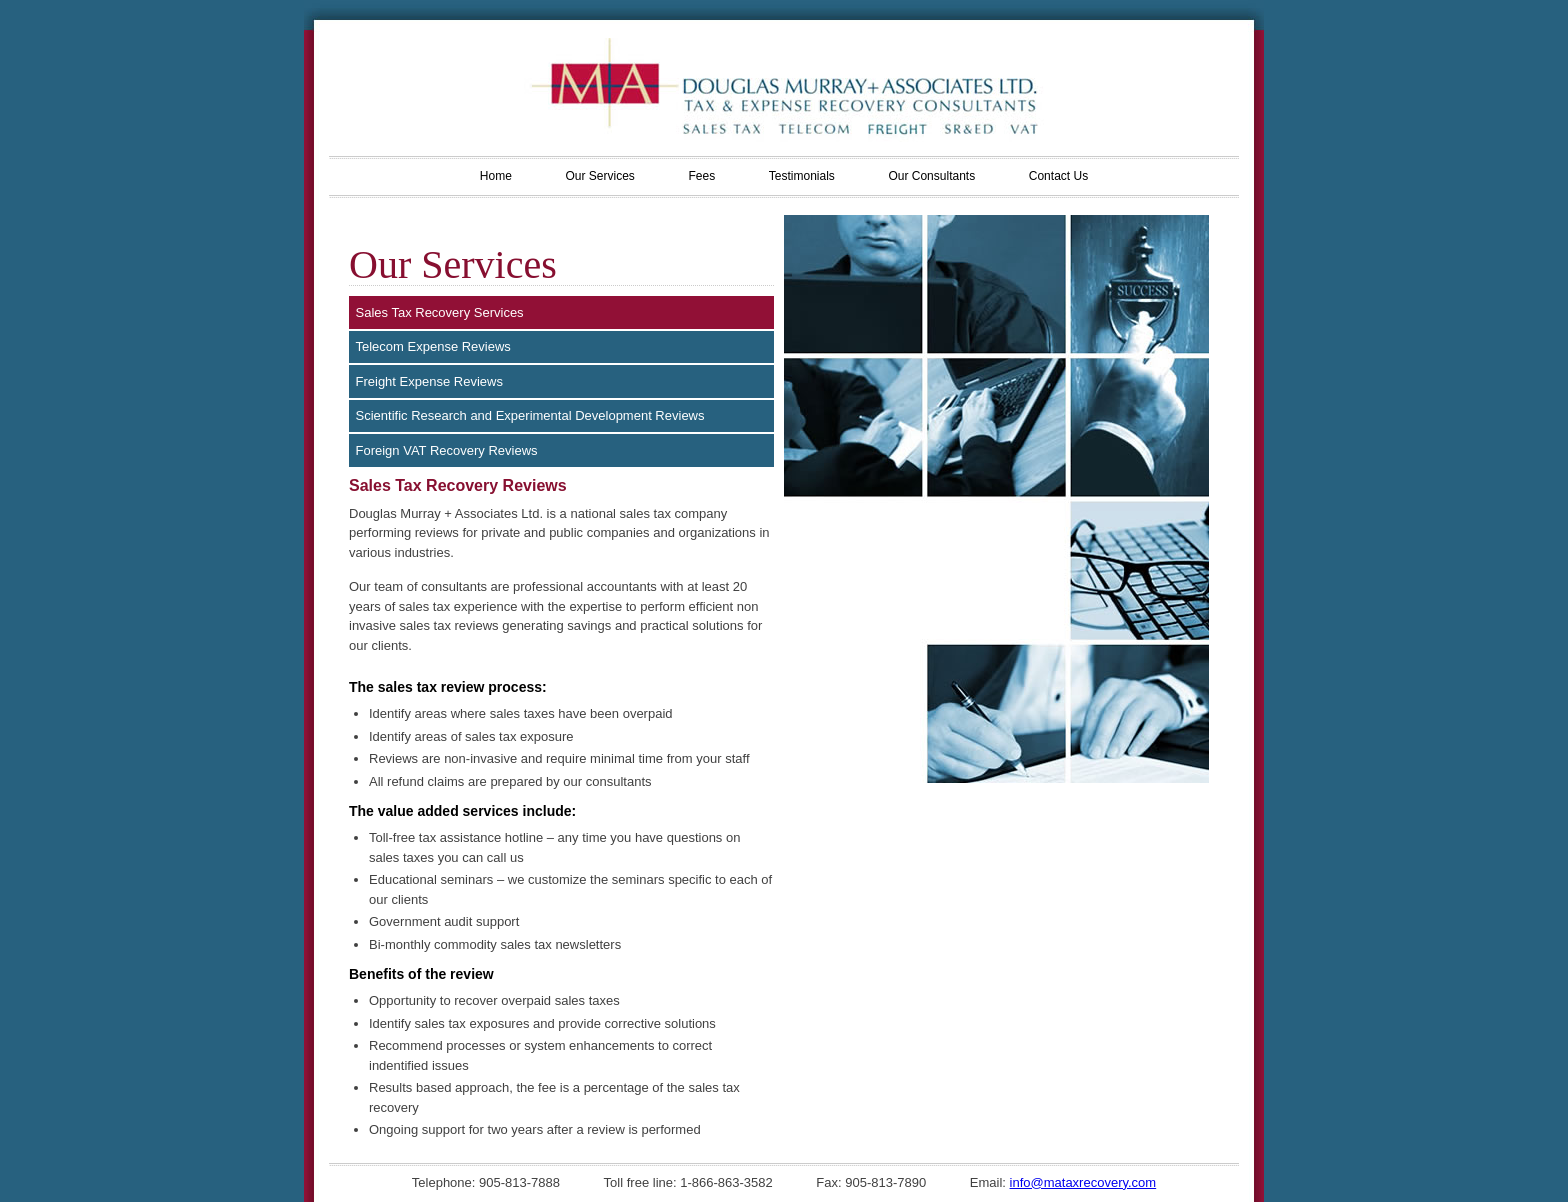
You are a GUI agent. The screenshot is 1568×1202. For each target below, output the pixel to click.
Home (496, 176)
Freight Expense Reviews (429, 381)
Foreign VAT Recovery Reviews (447, 450)
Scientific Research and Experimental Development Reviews (530, 415)
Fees (701, 176)
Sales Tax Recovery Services (440, 312)
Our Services (599, 176)
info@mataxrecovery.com (1083, 1182)
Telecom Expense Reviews (433, 346)
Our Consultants (931, 176)
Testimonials (802, 176)
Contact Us (1058, 176)
